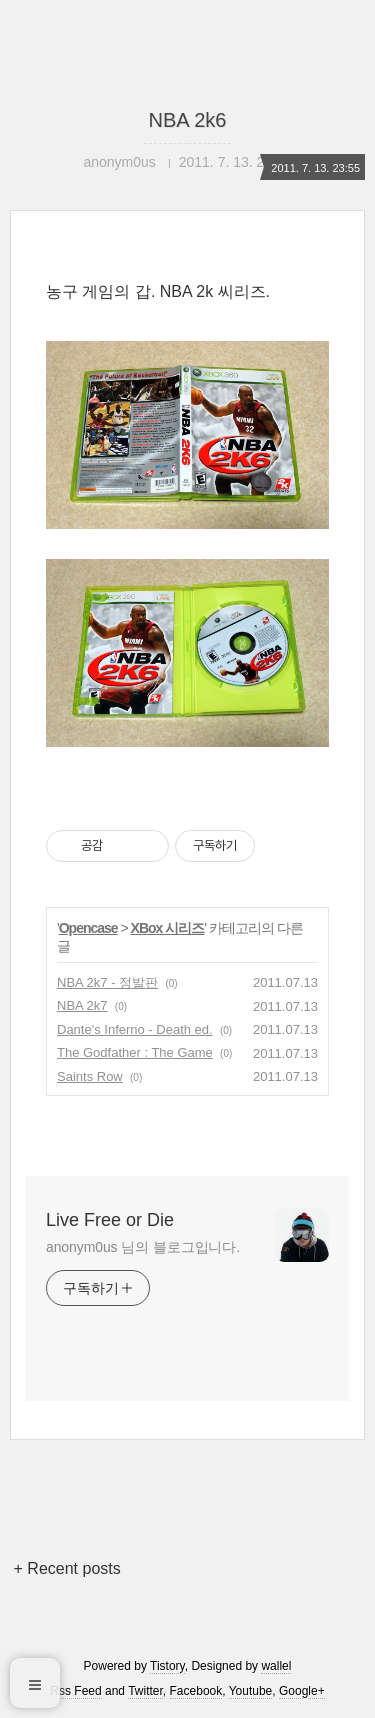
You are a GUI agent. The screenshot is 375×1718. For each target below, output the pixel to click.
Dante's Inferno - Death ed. (135, 1029)
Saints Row (90, 1076)
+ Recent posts (67, 1568)
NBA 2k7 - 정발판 (107, 982)
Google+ (302, 1691)
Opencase (88, 928)
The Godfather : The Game (135, 1052)
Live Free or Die (110, 1220)
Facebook (196, 1691)
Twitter (145, 1691)
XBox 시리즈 (168, 928)
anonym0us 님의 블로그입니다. (143, 1247)
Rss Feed (75, 1691)
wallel (276, 1666)
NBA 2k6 (188, 120)
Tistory (167, 1666)
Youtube (251, 1691)
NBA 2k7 (82, 1005)
